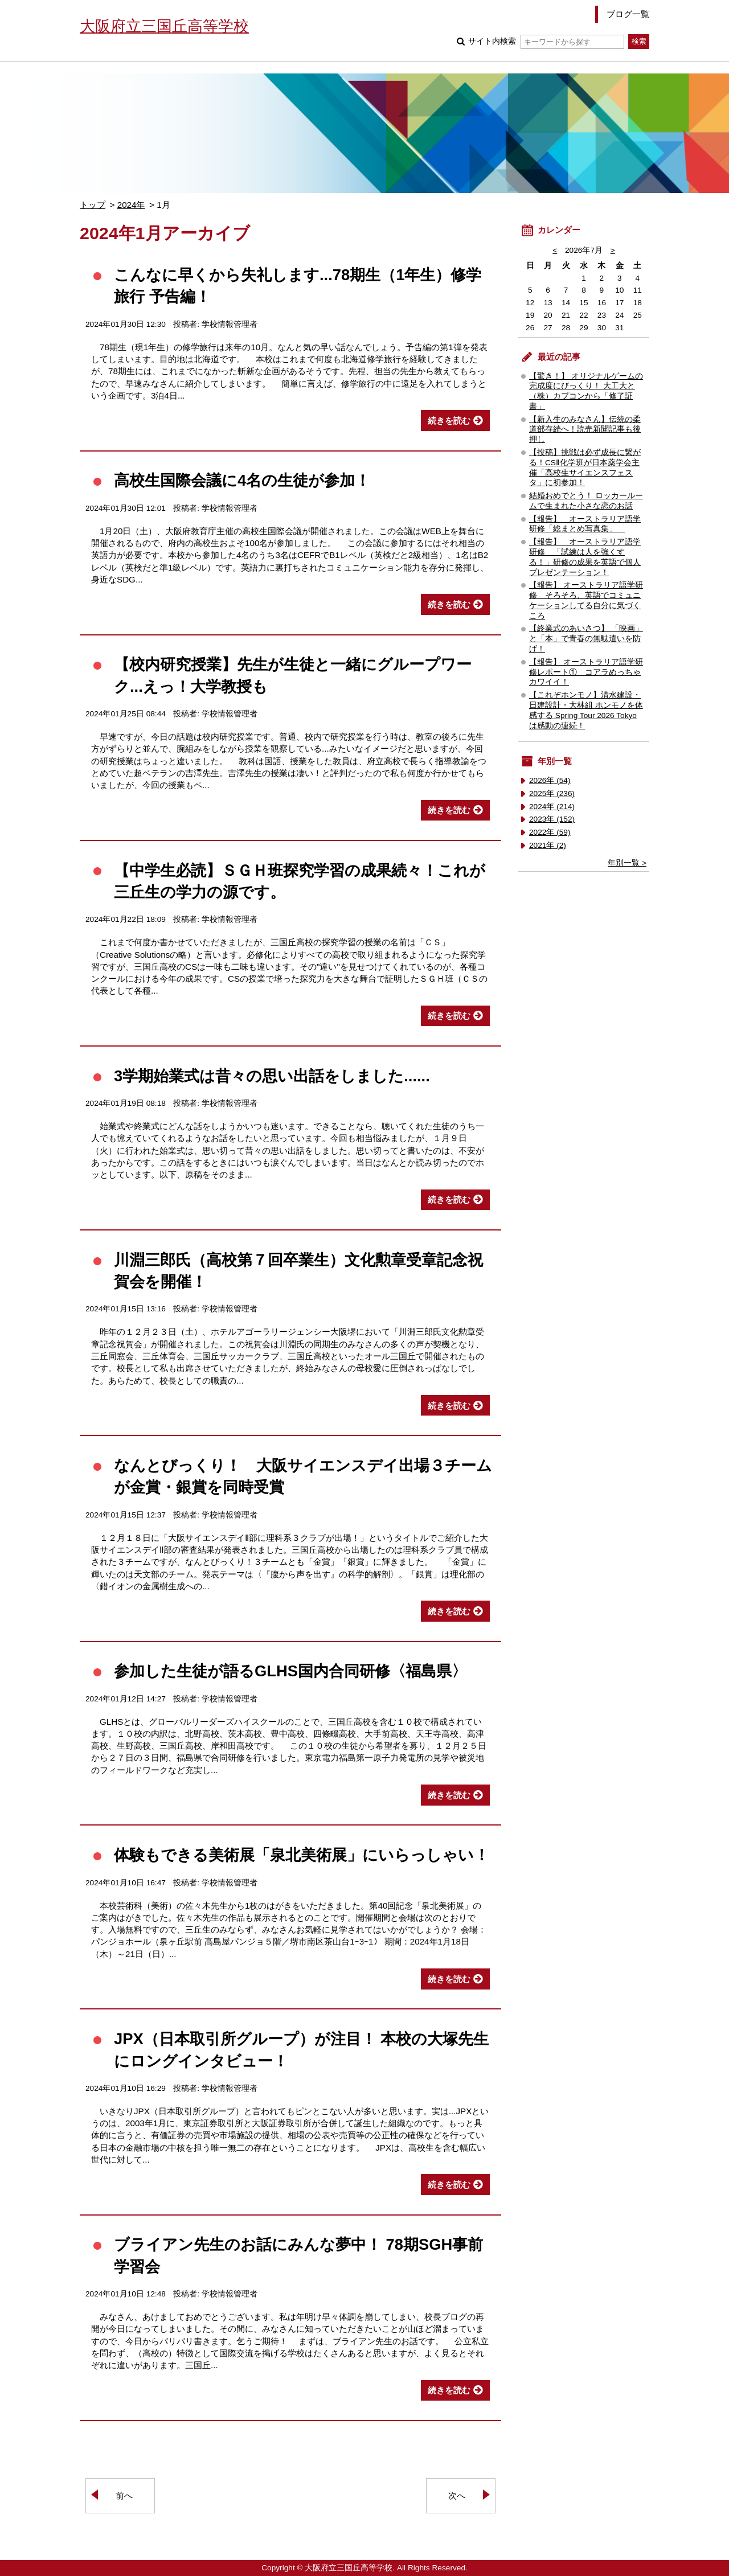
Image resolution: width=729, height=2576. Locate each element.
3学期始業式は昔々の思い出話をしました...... (272, 1076)
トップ (92, 205)
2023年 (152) (552, 819)
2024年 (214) (552, 806)
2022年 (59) (550, 832)
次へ (456, 2495)
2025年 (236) (552, 793)
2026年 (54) (550, 780)
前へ (124, 2495)
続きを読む (449, 420)
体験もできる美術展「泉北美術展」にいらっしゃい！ (301, 1855)
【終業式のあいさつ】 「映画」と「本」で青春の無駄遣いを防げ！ (586, 638)
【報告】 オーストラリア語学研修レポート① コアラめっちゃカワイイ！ (586, 672)
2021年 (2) (547, 845)
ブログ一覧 (628, 14)
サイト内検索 (546, 41)
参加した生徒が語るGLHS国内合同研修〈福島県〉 (290, 1671)
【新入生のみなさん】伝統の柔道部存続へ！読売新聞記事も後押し (585, 429)
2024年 (131, 205)
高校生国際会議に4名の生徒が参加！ (242, 480)
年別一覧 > (627, 863)
